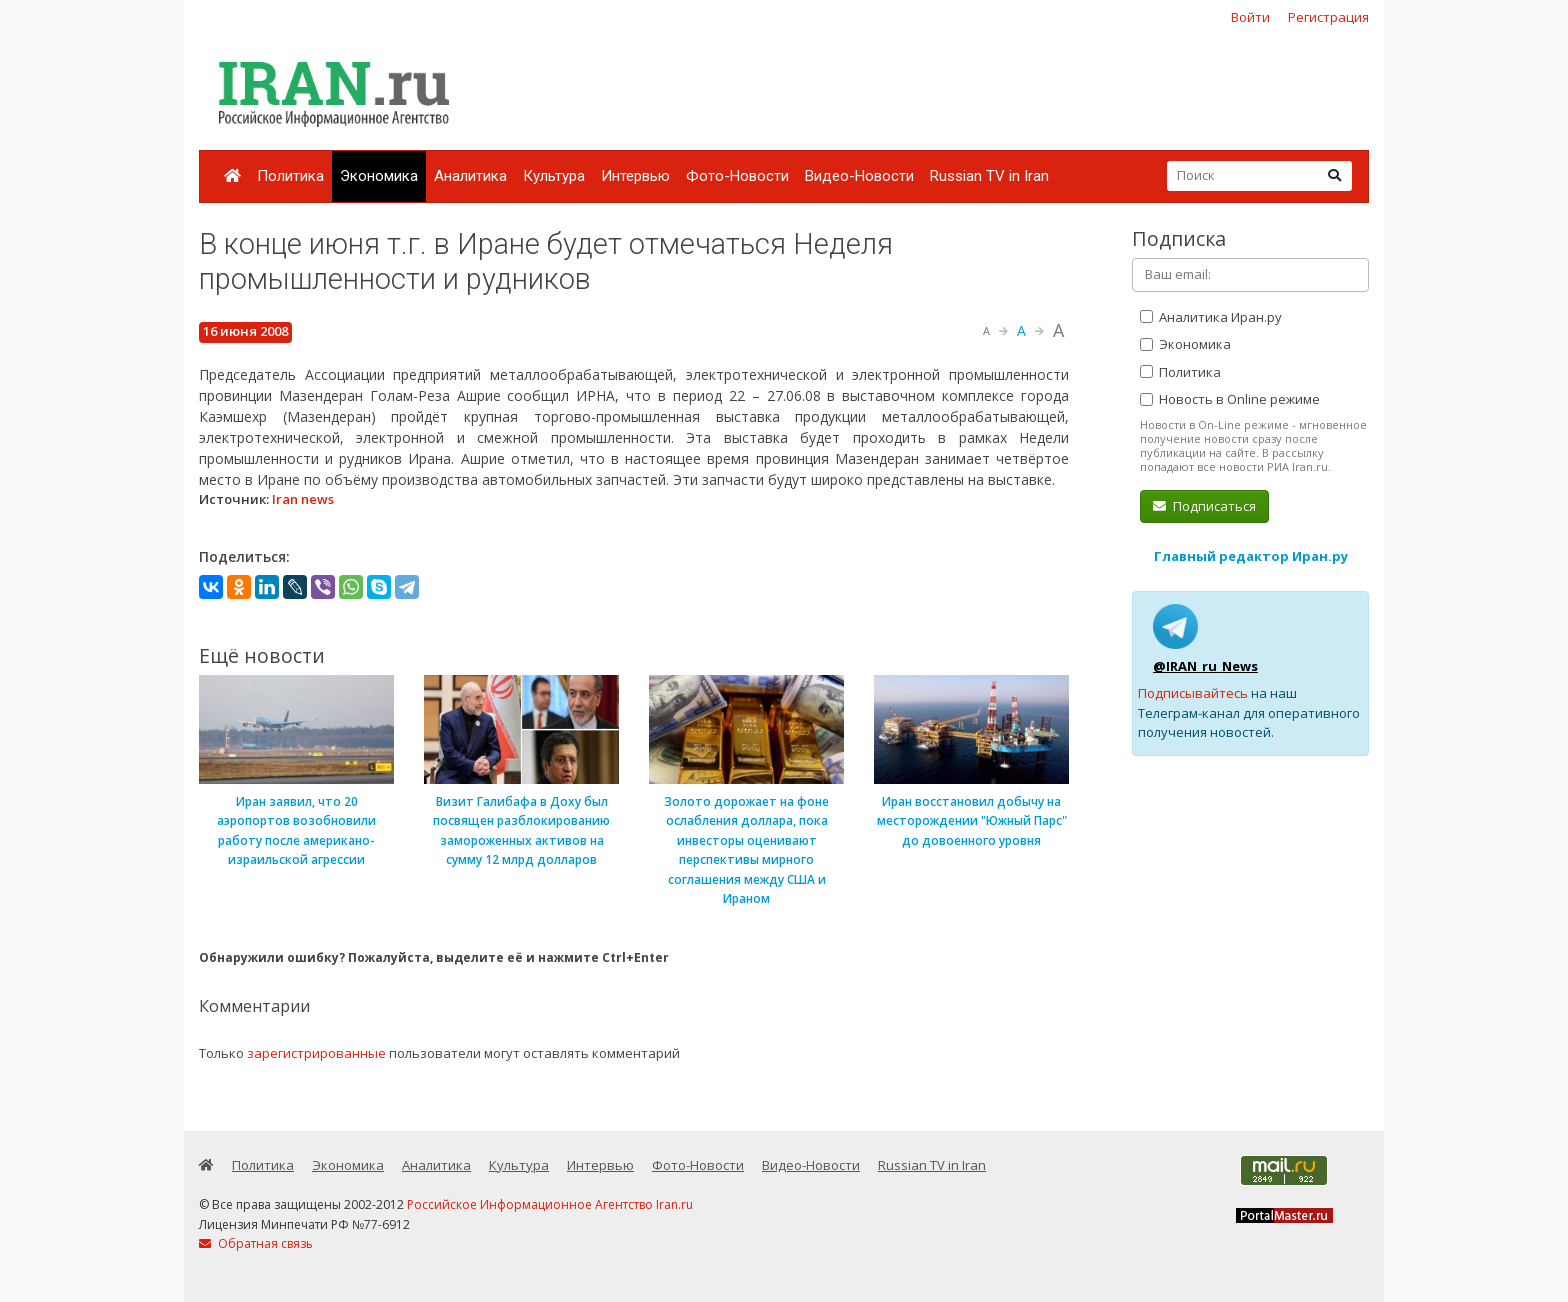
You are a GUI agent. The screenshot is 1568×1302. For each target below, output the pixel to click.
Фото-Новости (737, 176)
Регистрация (1328, 17)
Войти (1250, 17)
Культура (554, 176)
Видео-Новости (859, 176)
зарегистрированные (316, 1053)
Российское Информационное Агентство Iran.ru (550, 1204)
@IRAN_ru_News (1205, 666)
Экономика (379, 176)
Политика (290, 176)
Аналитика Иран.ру (1211, 317)
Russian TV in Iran (989, 176)
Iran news (303, 499)
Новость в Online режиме (1230, 399)
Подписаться (1204, 506)
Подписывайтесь (1193, 693)
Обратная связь (256, 1243)
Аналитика (470, 176)
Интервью (635, 176)
